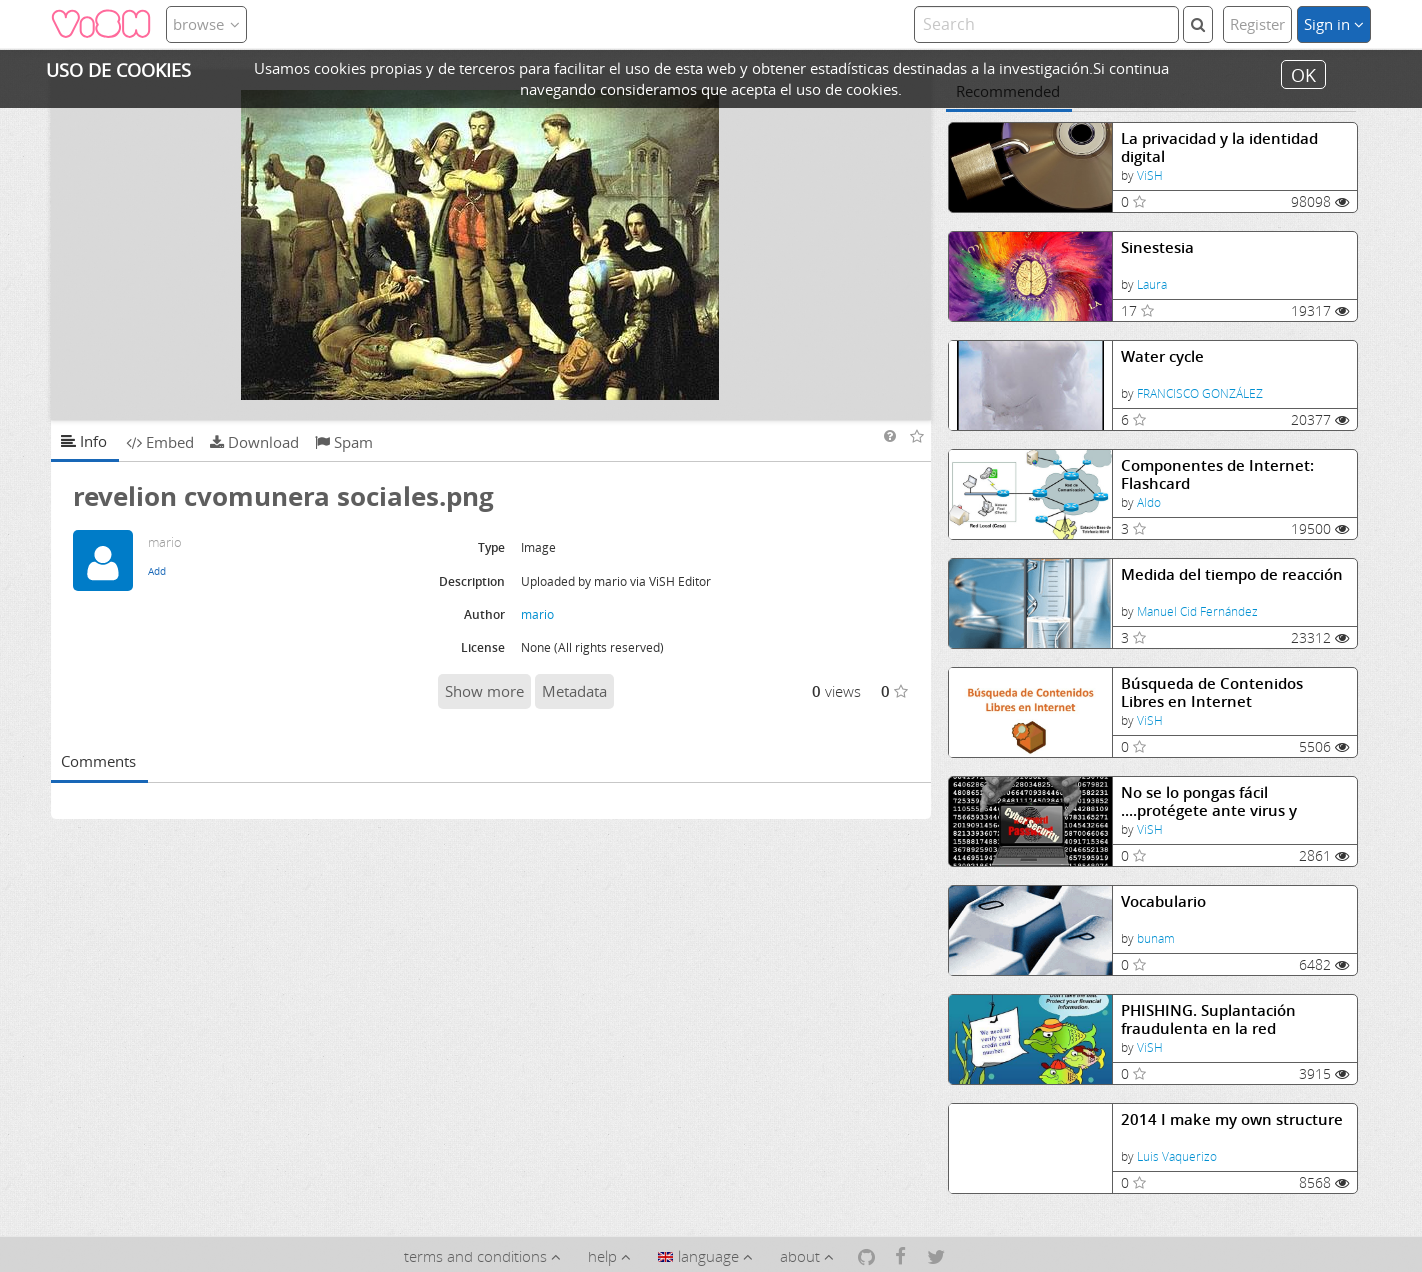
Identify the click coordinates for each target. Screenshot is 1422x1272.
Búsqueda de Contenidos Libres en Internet (1212, 692)
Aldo (1149, 502)
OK (1303, 74)
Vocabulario (1163, 901)
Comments (98, 761)
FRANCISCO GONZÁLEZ (1200, 393)
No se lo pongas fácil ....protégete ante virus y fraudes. (1209, 801)
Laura (1152, 284)
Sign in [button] (1334, 24)
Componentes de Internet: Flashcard (1217, 474)
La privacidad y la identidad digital (1219, 147)
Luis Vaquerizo (1177, 1156)
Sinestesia (1157, 247)
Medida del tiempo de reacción (1232, 574)
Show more (484, 691)
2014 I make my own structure (1232, 1119)
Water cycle (1162, 356)
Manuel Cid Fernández (1197, 611)
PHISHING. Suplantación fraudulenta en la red (1208, 1019)
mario (537, 614)
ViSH (1150, 175)
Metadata (574, 691)
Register (1257, 24)
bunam (1156, 938)
